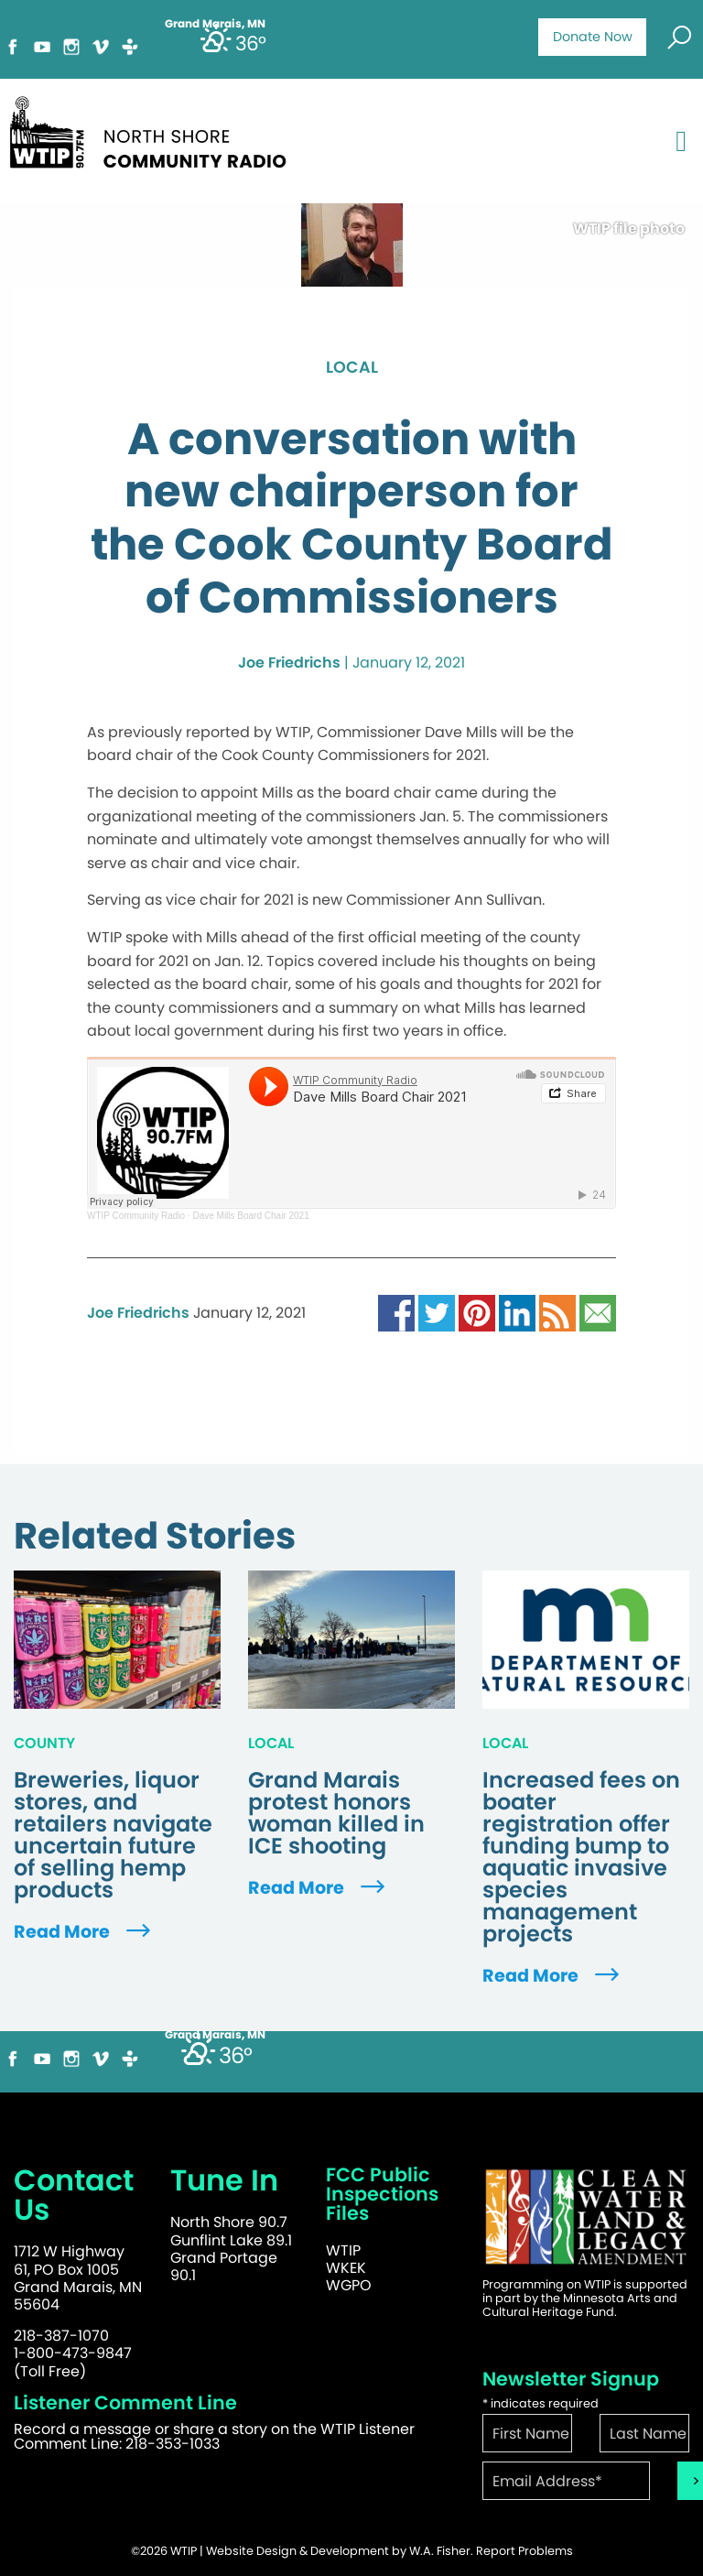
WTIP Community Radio (136, 1216)
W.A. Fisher (439, 2551)
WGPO (349, 2285)
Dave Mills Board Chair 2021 (250, 1216)
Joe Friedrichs (289, 662)
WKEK (346, 2267)
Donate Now (593, 36)
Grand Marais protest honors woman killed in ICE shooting (336, 1813)
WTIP (343, 2250)
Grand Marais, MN (215, 2034)
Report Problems (524, 2551)
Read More (84, 1931)
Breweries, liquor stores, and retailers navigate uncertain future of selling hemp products (113, 1835)
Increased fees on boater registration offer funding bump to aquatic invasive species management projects (581, 1857)
